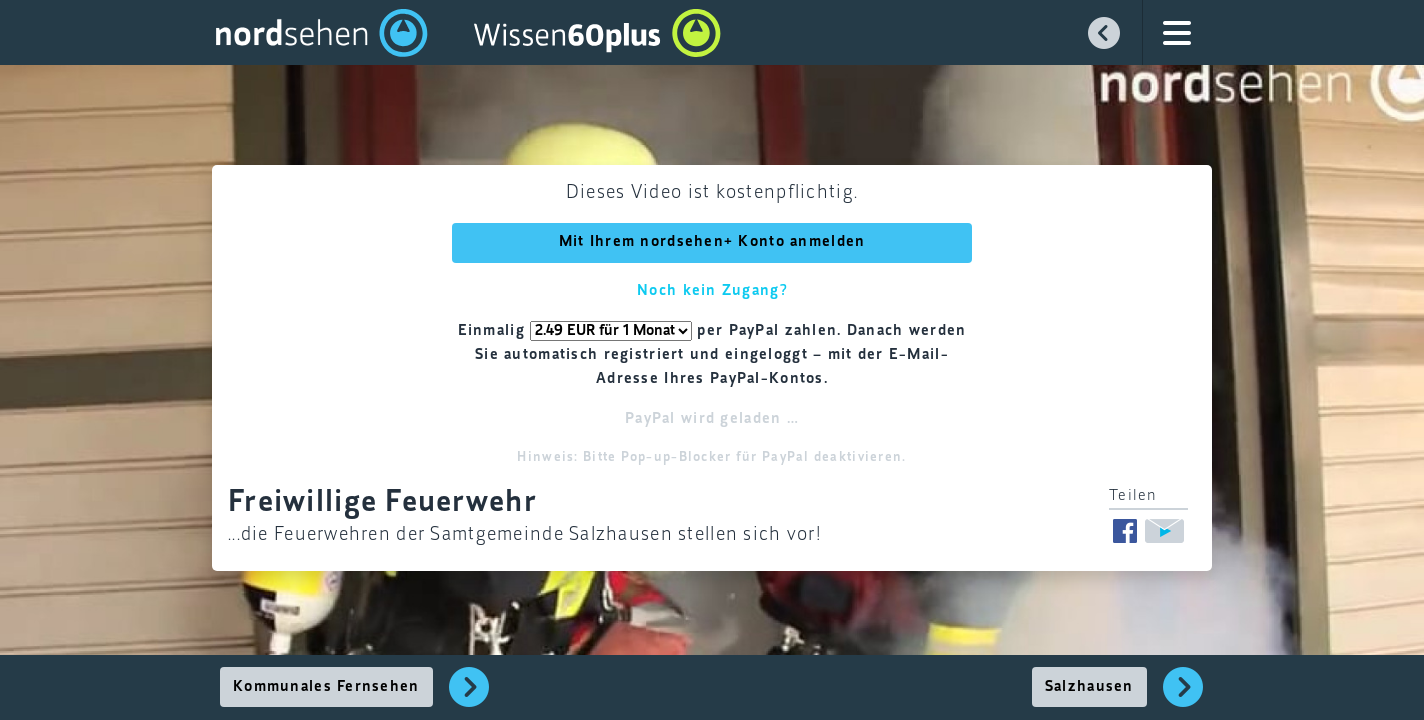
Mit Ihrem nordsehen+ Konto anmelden (712, 242)
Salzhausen (1089, 687)
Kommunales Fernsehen (326, 687)
